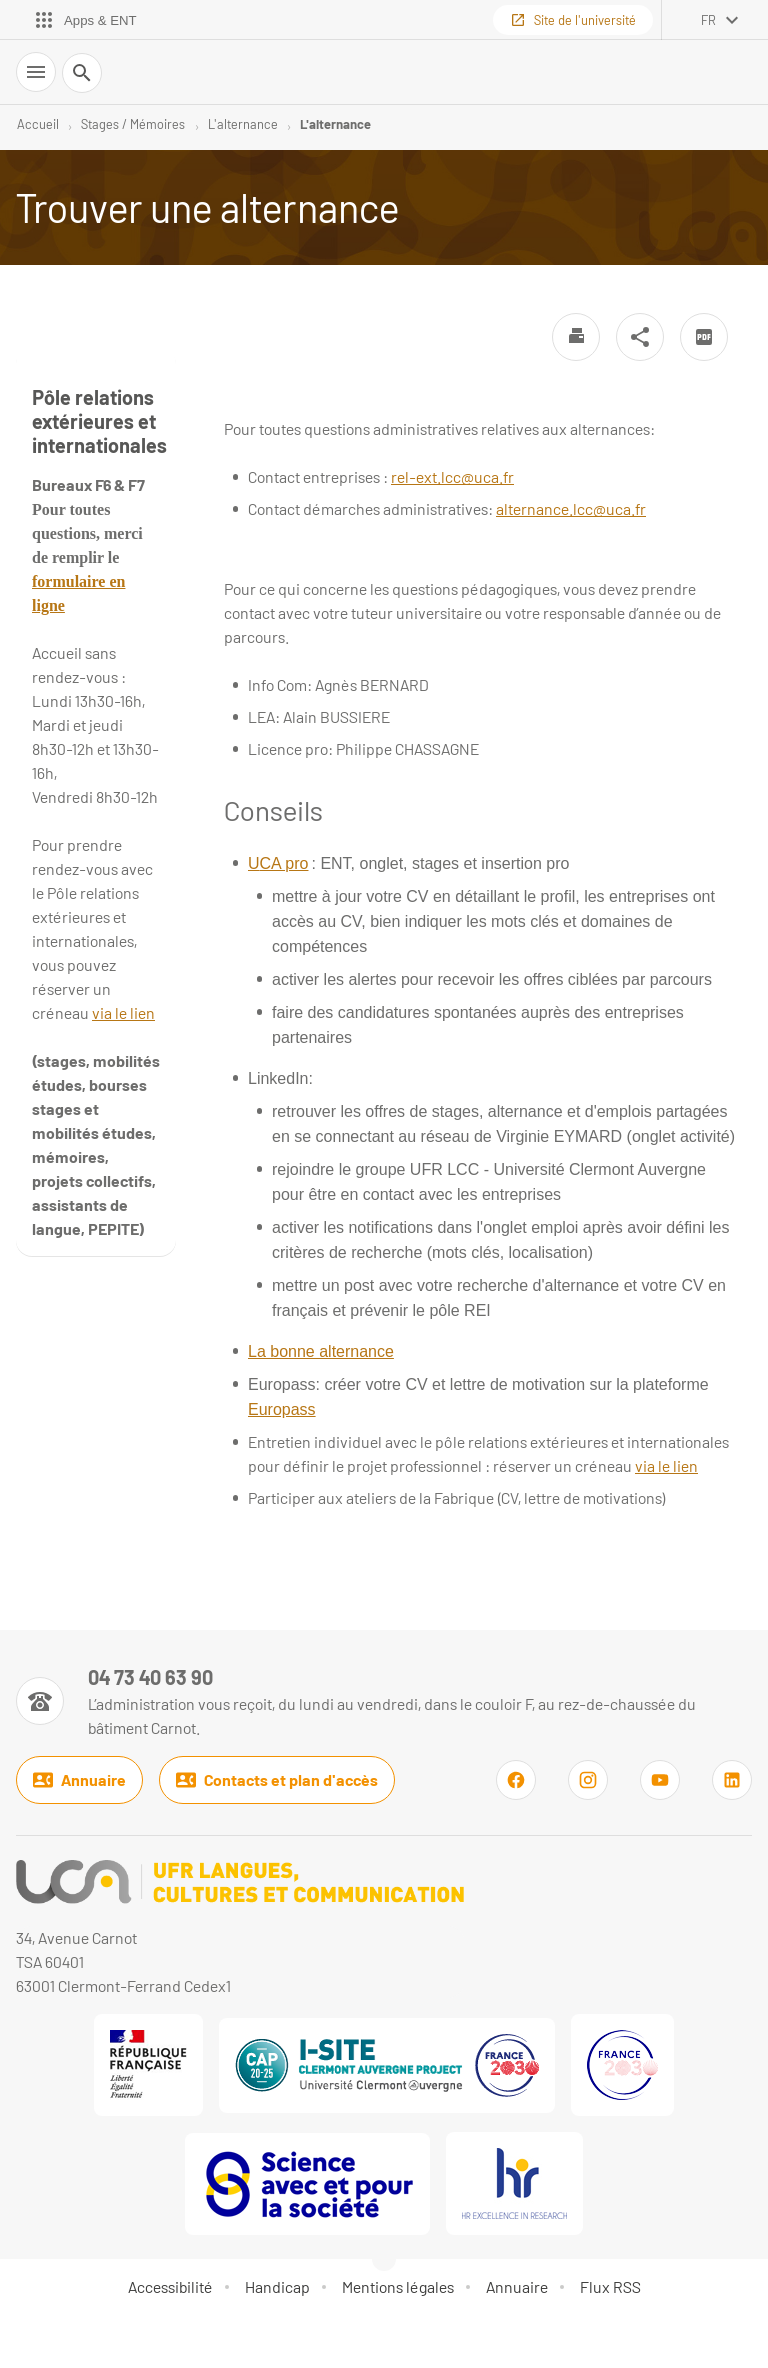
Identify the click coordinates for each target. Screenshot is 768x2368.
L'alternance (243, 124)
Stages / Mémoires (133, 124)
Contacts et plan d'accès (277, 1780)
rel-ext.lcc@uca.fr (452, 476)
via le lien (666, 1465)
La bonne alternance (321, 1351)
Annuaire (79, 1780)
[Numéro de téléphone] (384, 1701)
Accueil (38, 124)
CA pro (284, 863)
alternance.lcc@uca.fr (571, 508)
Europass (282, 1409)
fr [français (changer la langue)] (708, 20)
